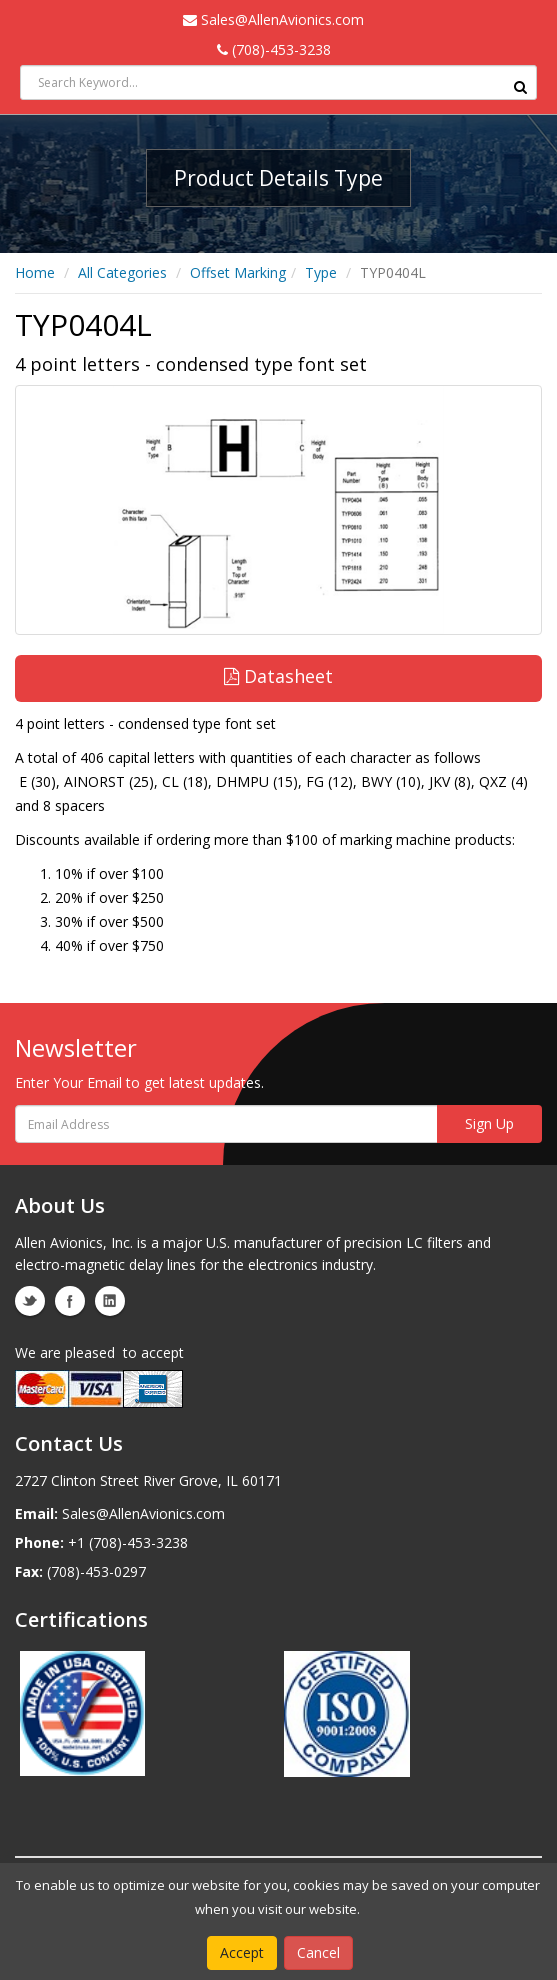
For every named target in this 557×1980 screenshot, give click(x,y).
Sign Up (489, 1123)
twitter (30, 1301)
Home (35, 272)
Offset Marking (238, 272)
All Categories (122, 272)
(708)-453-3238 (274, 49)
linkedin (110, 1301)
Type (321, 272)
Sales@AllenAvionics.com (273, 19)
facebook (70, 1301)
